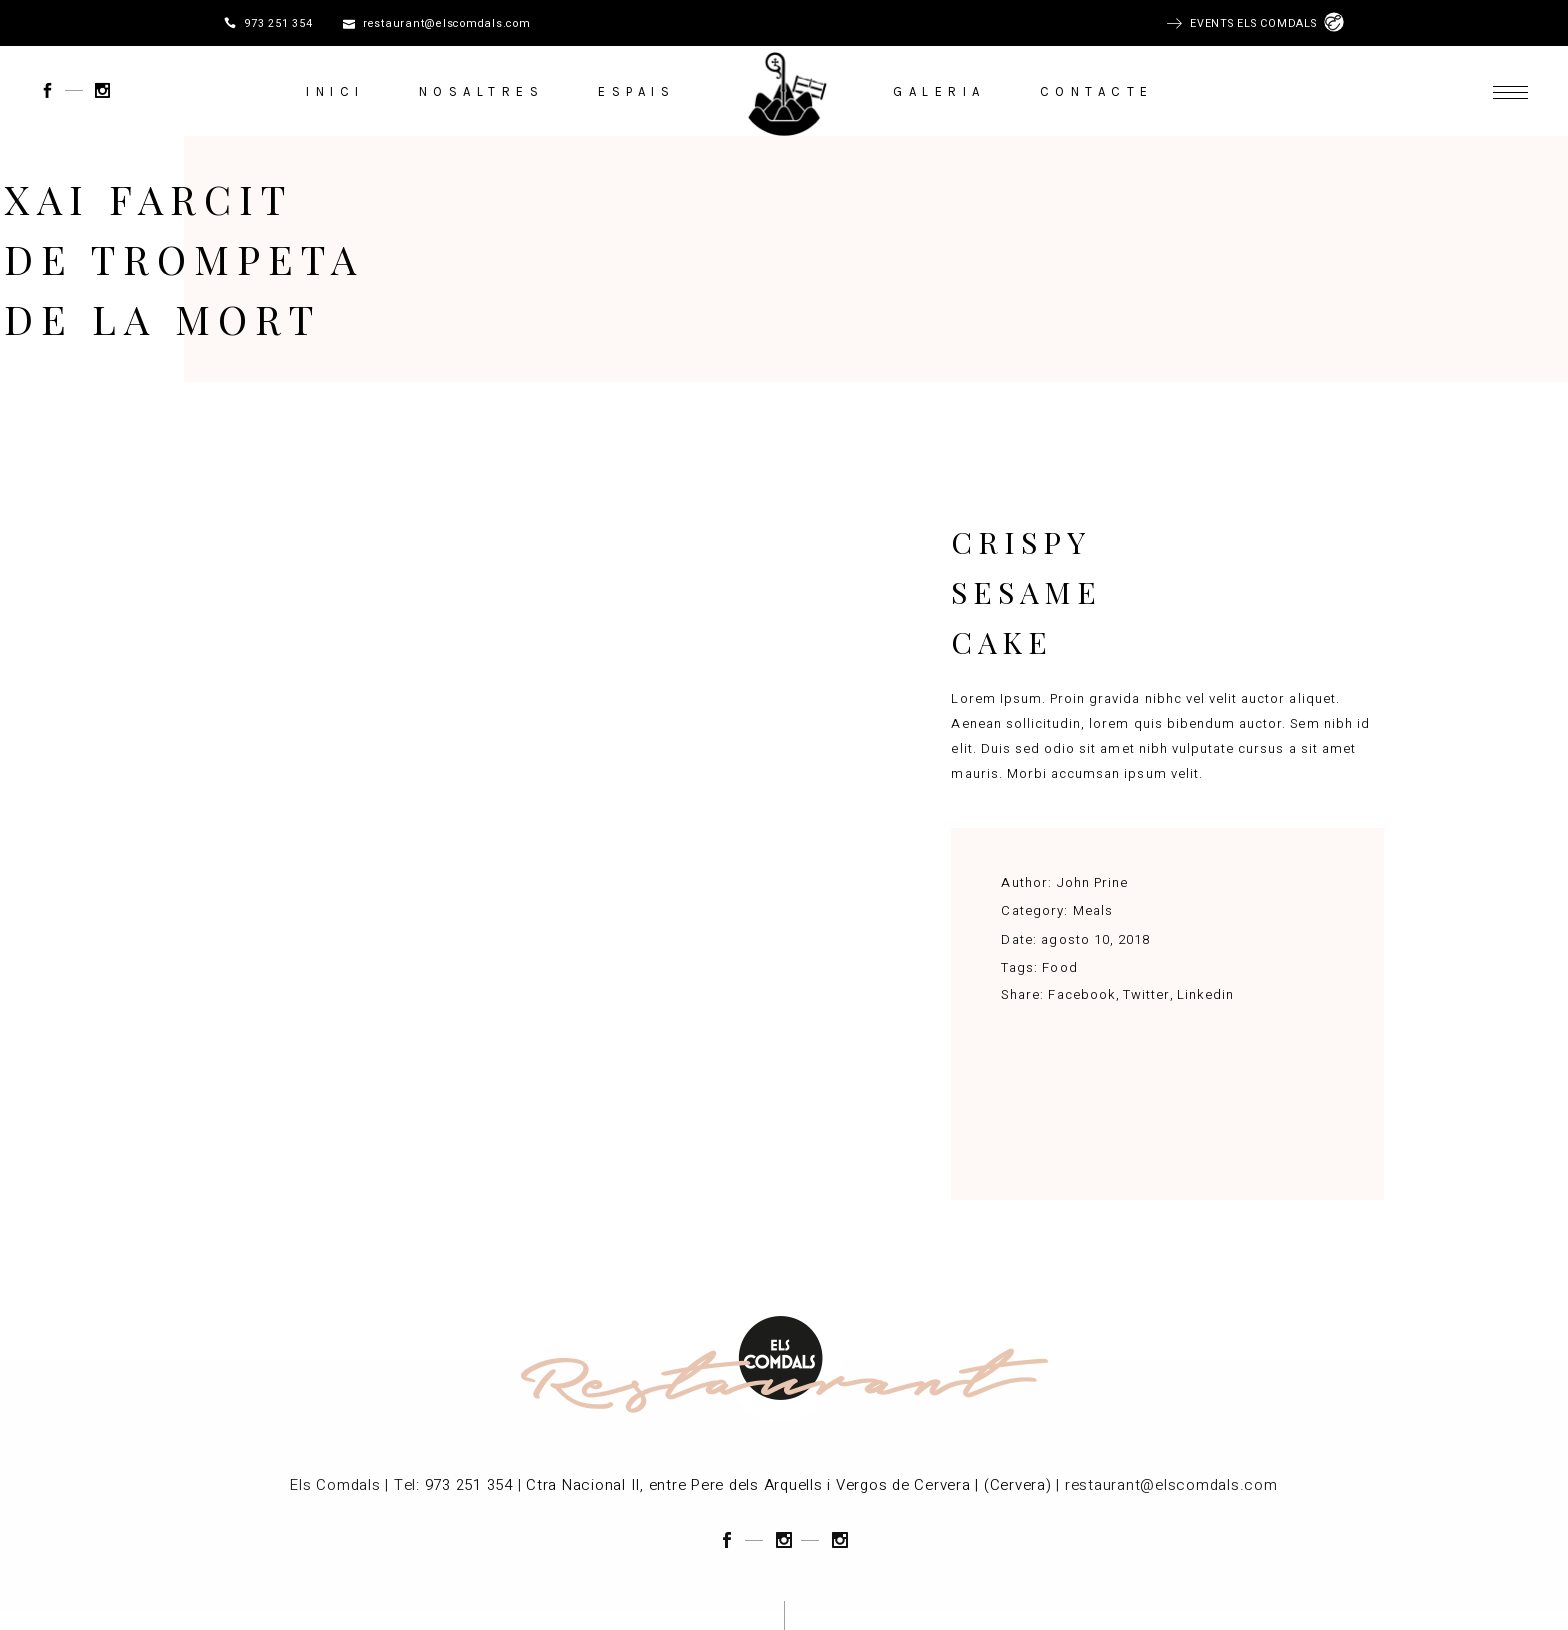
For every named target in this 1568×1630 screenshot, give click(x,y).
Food (1059, 967)
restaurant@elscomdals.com (447, 24)
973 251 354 (278, 24)
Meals (1093, 910)
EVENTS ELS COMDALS (1257, 24)
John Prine (1092, 882)
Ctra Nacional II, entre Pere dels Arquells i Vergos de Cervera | (752, 1485)
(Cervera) (1018, 1485)
